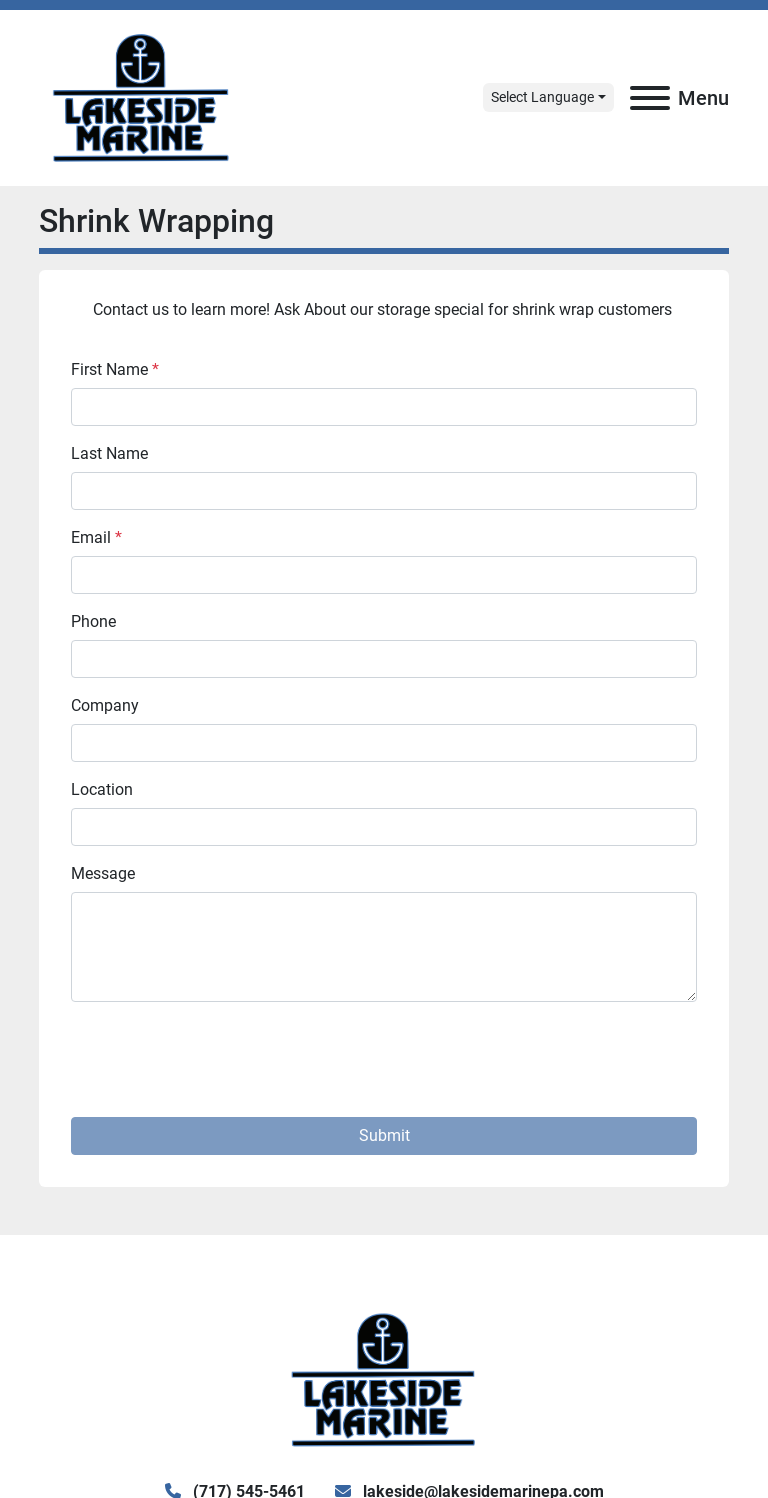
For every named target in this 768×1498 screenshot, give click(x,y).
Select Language (542, 97)
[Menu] (650, 98)
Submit (384, 1135)
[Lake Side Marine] (383, 1379)
